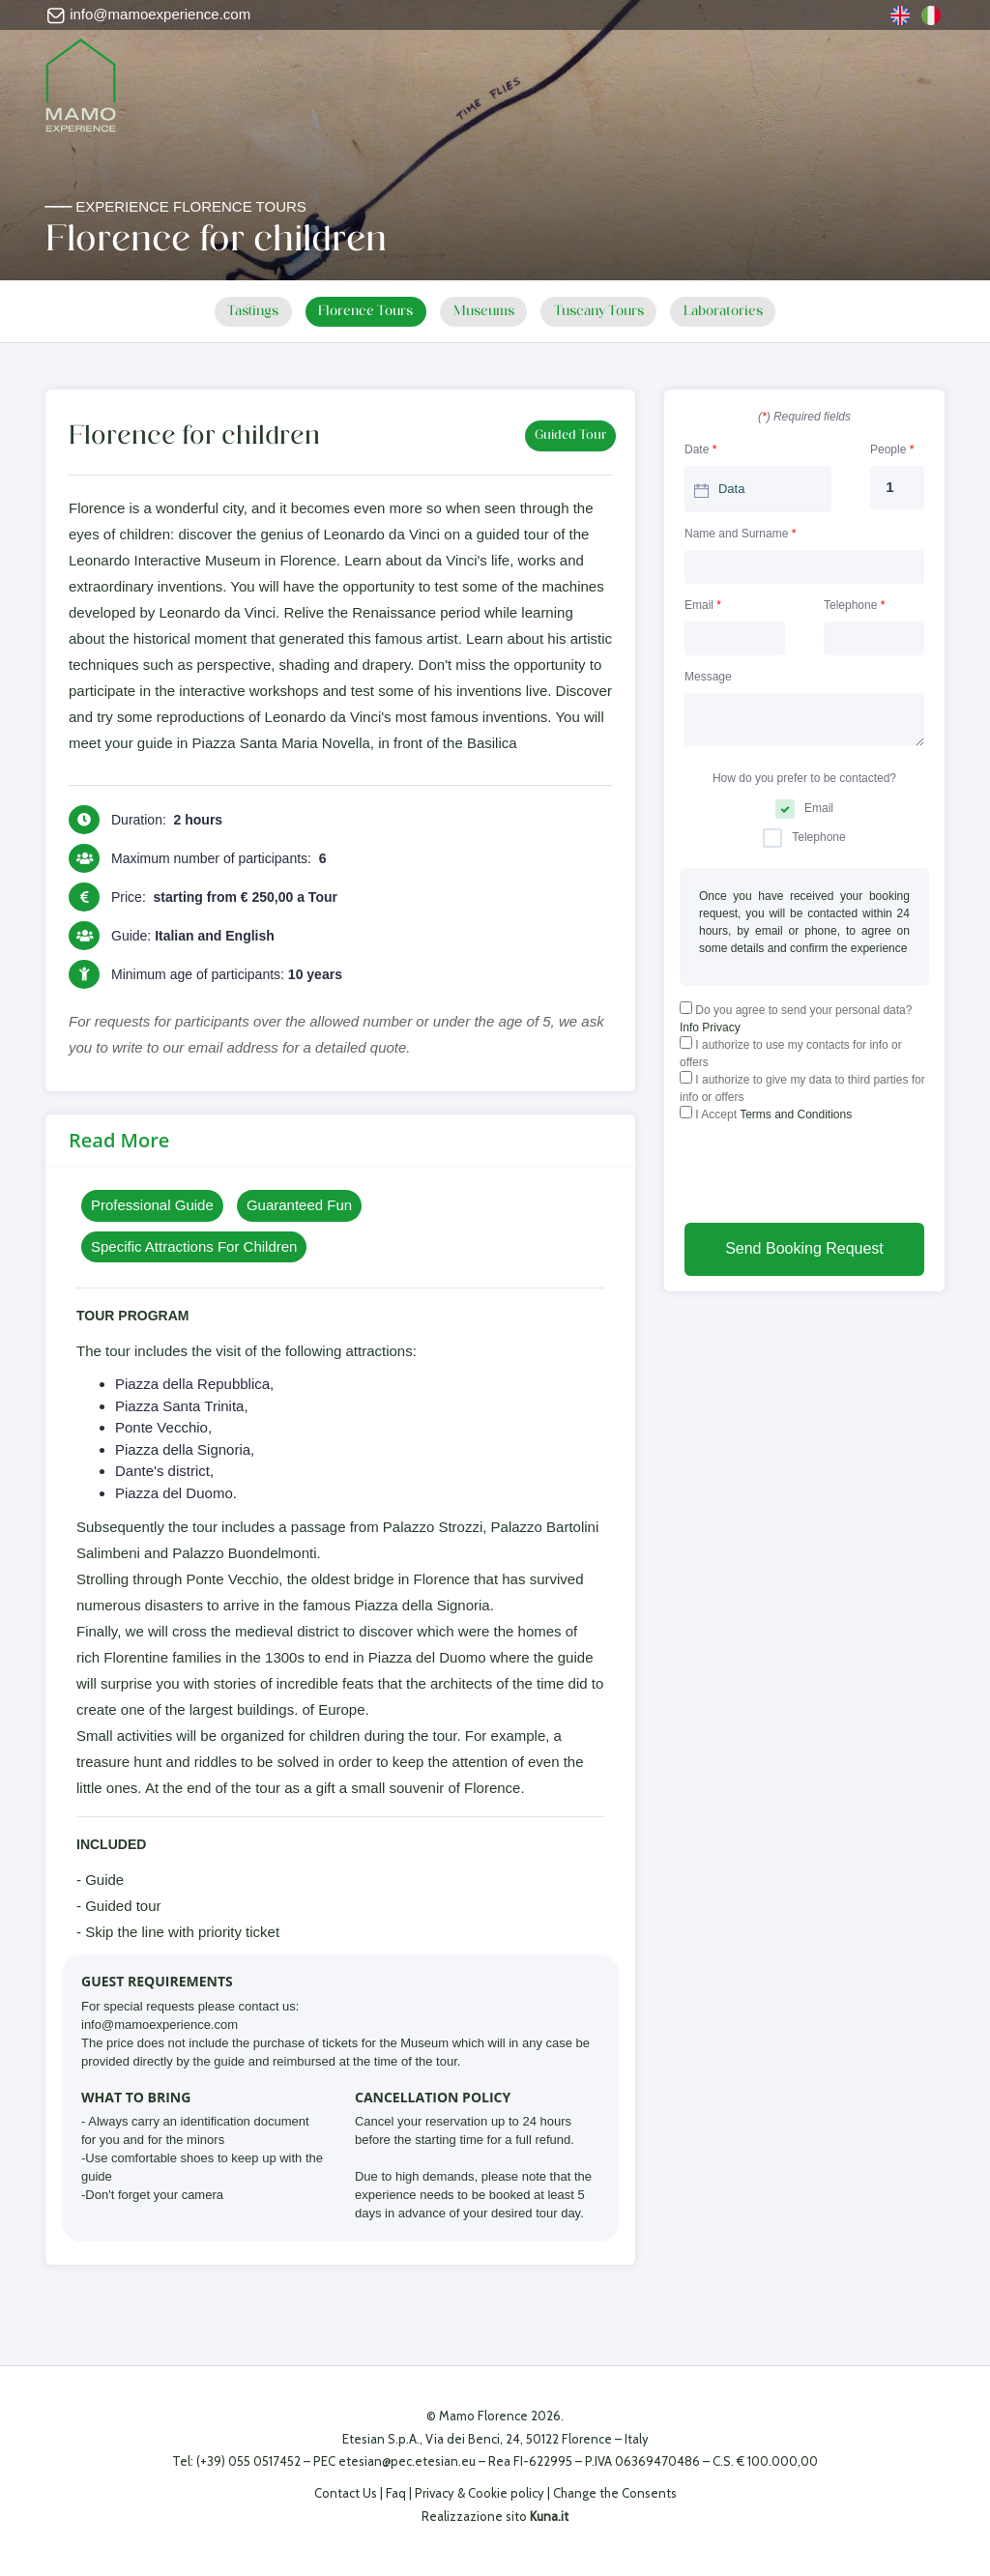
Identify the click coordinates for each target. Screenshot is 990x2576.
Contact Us (345, 2493)
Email (702, 604)
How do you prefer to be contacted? (804, 777)
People (892, 448)
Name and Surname (740, 532)
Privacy (434, 2493)
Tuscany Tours (607, 311)
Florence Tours (358, 311)
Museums (483, 311)
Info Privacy (710, 1026)
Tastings (240, 311)
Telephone (854, 604)
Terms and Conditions (796, 1113)
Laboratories (737, 311)
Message (708, 675)
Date (700, 448)
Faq (396, 2493)
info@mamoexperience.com (147, 14)
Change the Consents (615, 2493)
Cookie (488, 2493)
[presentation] (827, 1175)
